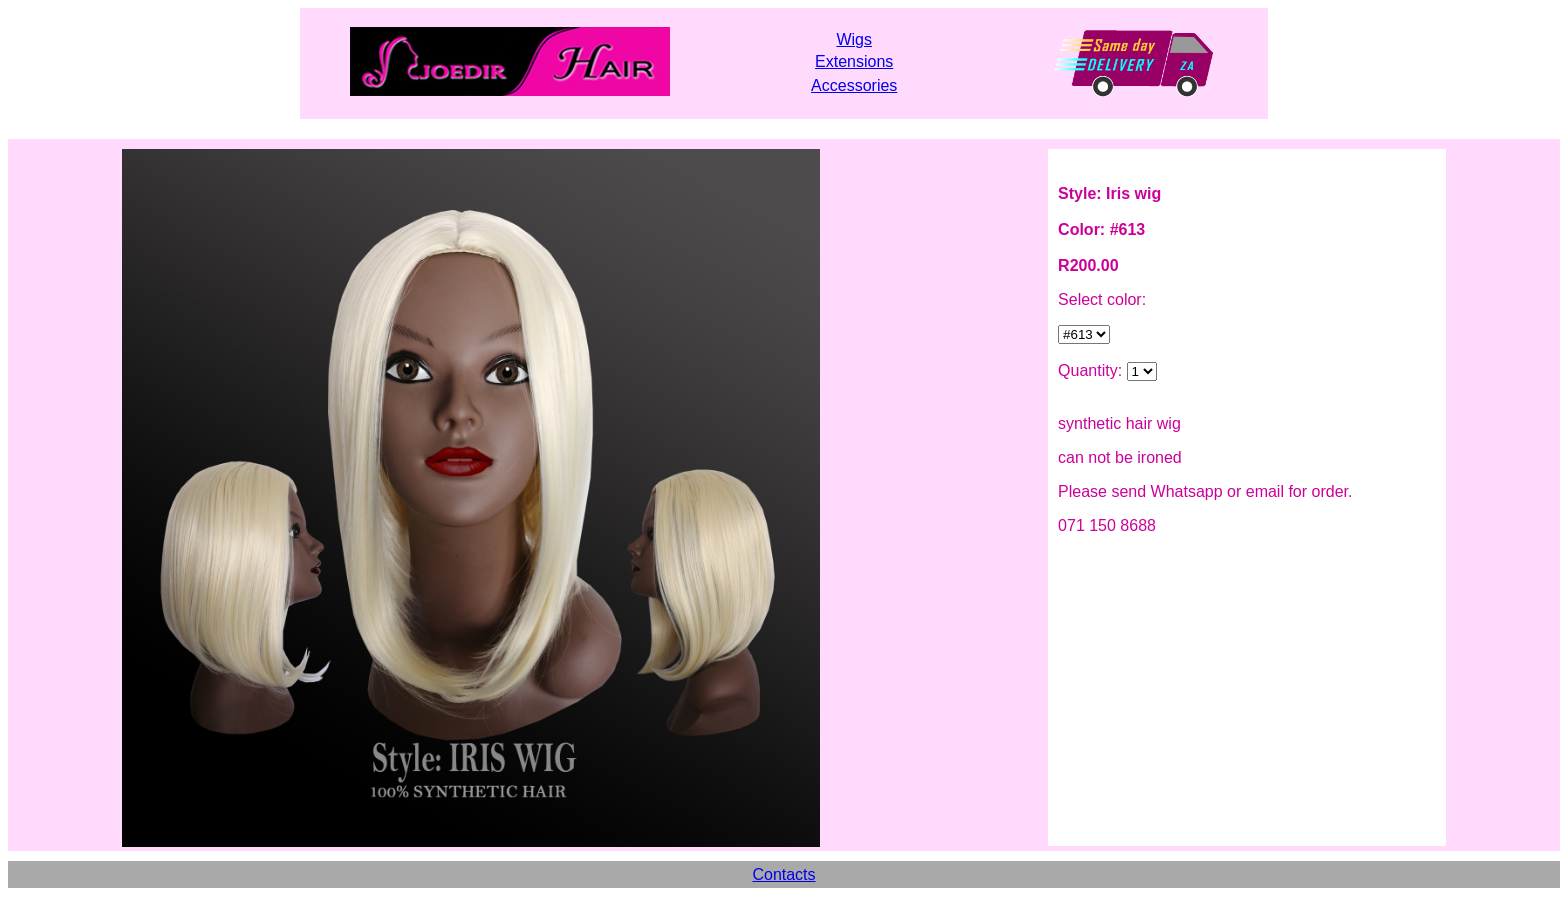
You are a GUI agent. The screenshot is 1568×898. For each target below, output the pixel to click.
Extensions (854, 61)
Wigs (854, 39)
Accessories (854, 85)
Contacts (783, 874)
